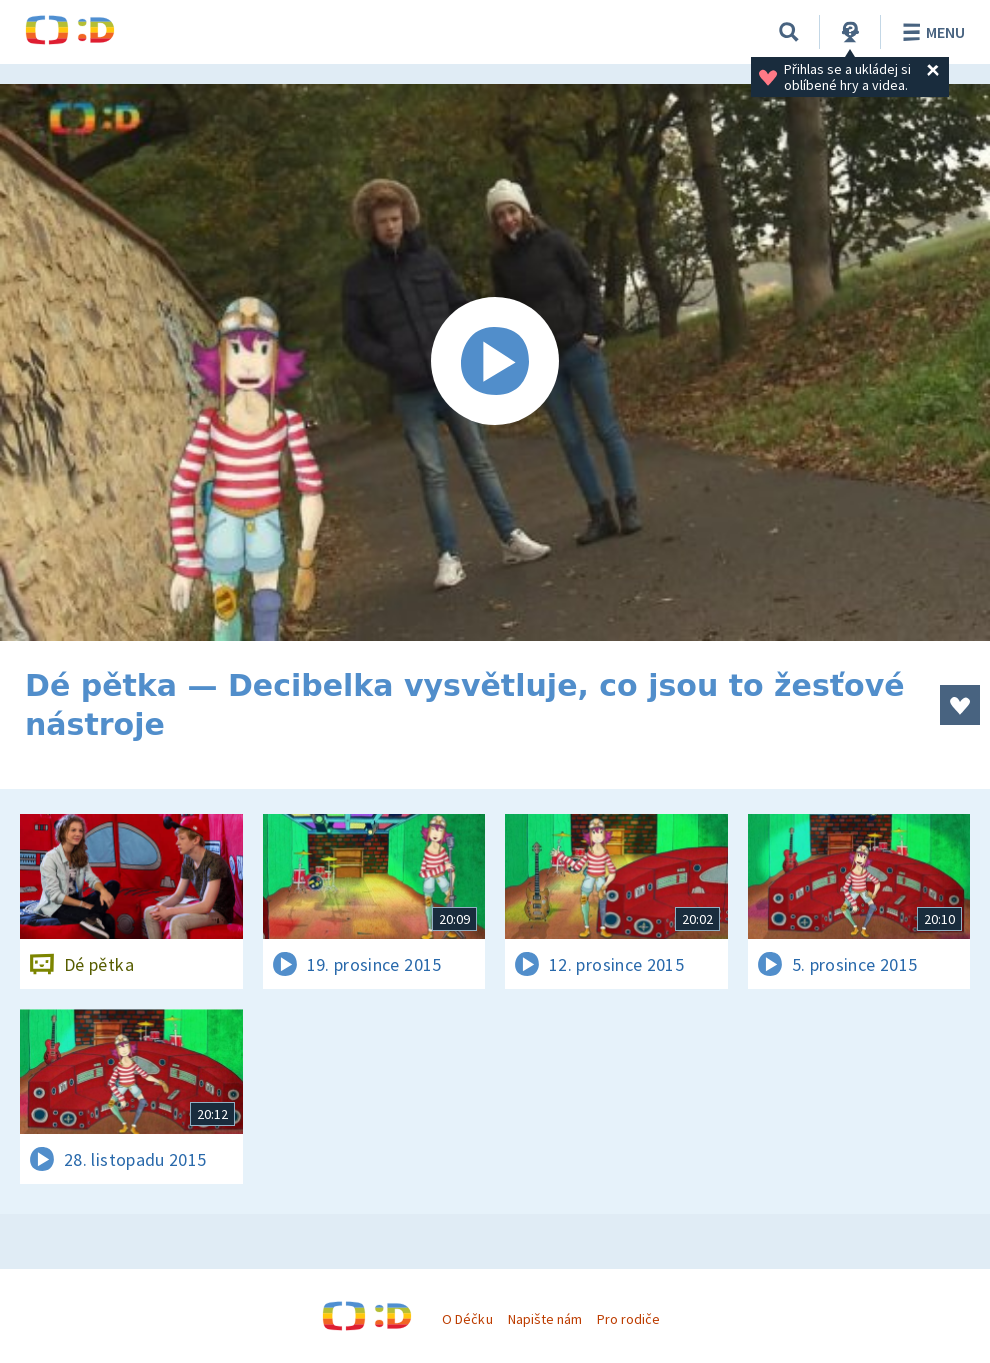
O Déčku (467, 1319)
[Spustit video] (495, 362)
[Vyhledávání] (789, 32)
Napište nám (545, 1319)
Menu (930, 32)
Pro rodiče (628, 1319)
